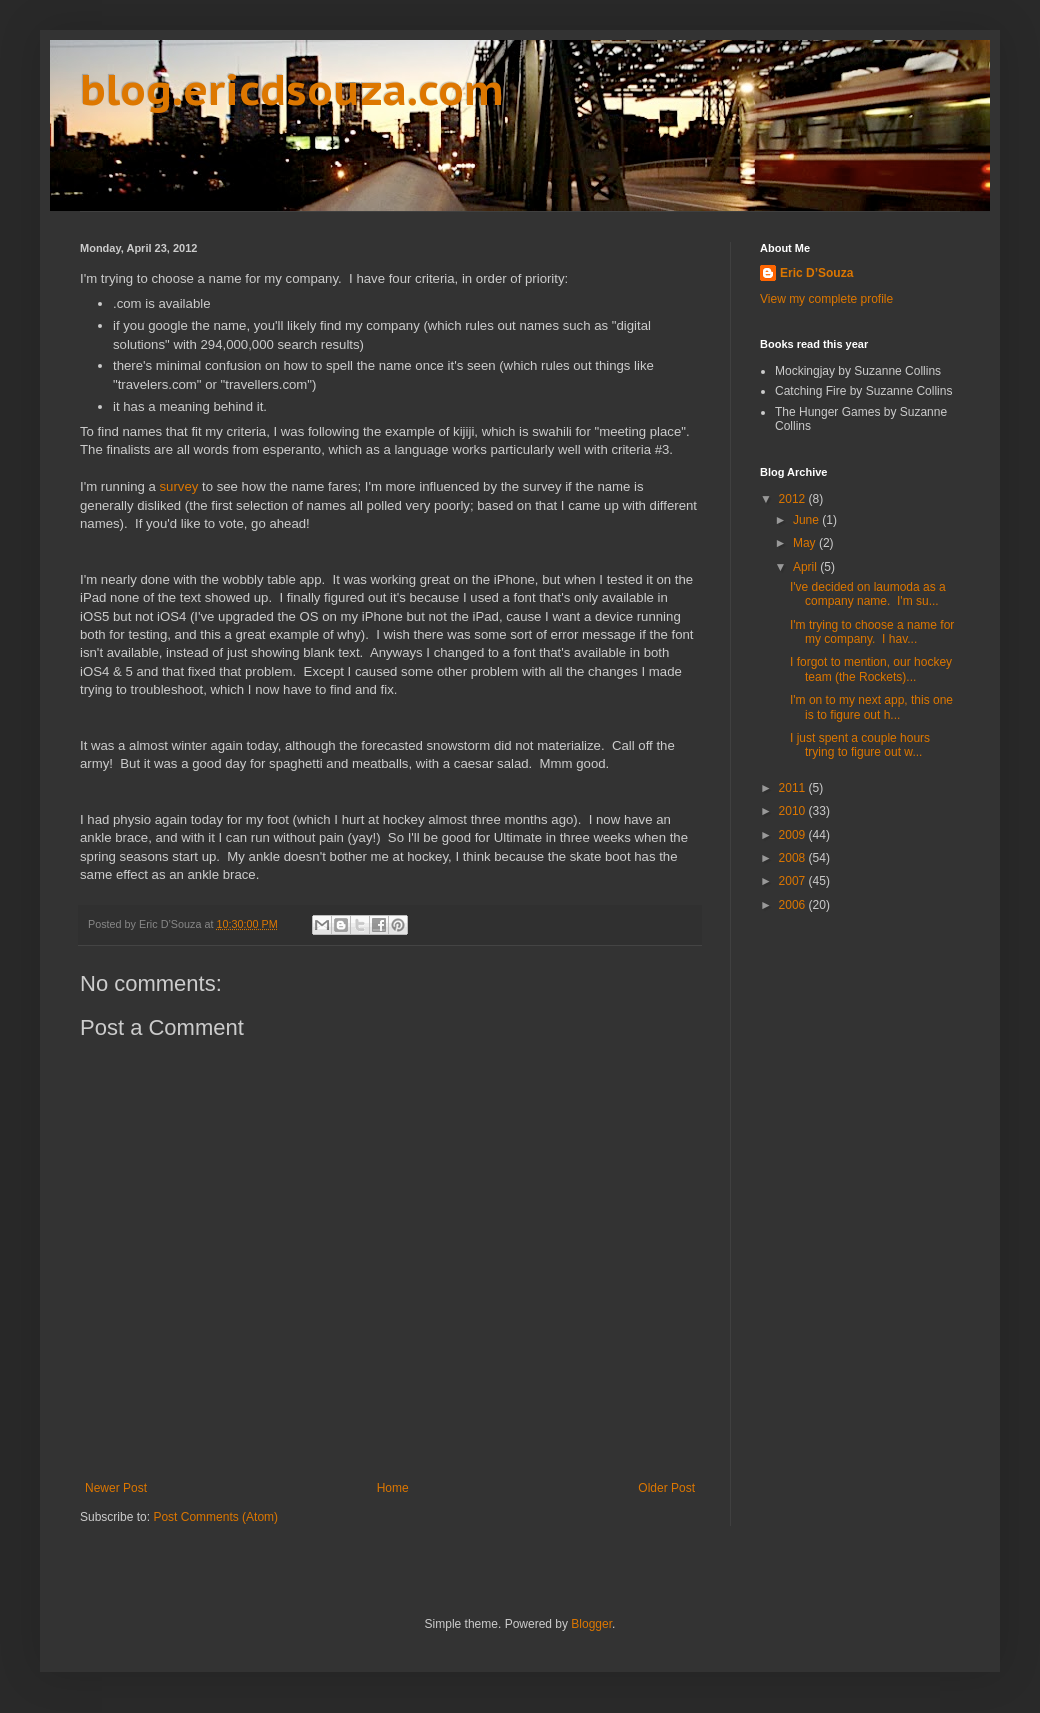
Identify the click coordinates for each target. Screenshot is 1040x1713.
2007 (794, 881)
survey (179, 486)
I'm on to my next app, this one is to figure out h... (871, 707)
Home (393, 1488)
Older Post (666, 1488)
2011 (794, 788)
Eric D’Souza (816, 273)
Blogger (591, 1624)
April (806, 567)
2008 (794, 858)
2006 (794, 905)
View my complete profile (826, 299)
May (806, 543)
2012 (794, 499)
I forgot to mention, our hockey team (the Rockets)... (871, 669)
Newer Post (116, 1488)
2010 (794, 811)
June (807, 520)
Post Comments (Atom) (215, 1517)
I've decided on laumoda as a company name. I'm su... (868, 594)
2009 (794, 835)
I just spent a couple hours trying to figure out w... (860, 745)
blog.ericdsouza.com (292, 89)
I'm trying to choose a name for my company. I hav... (872, 632)
